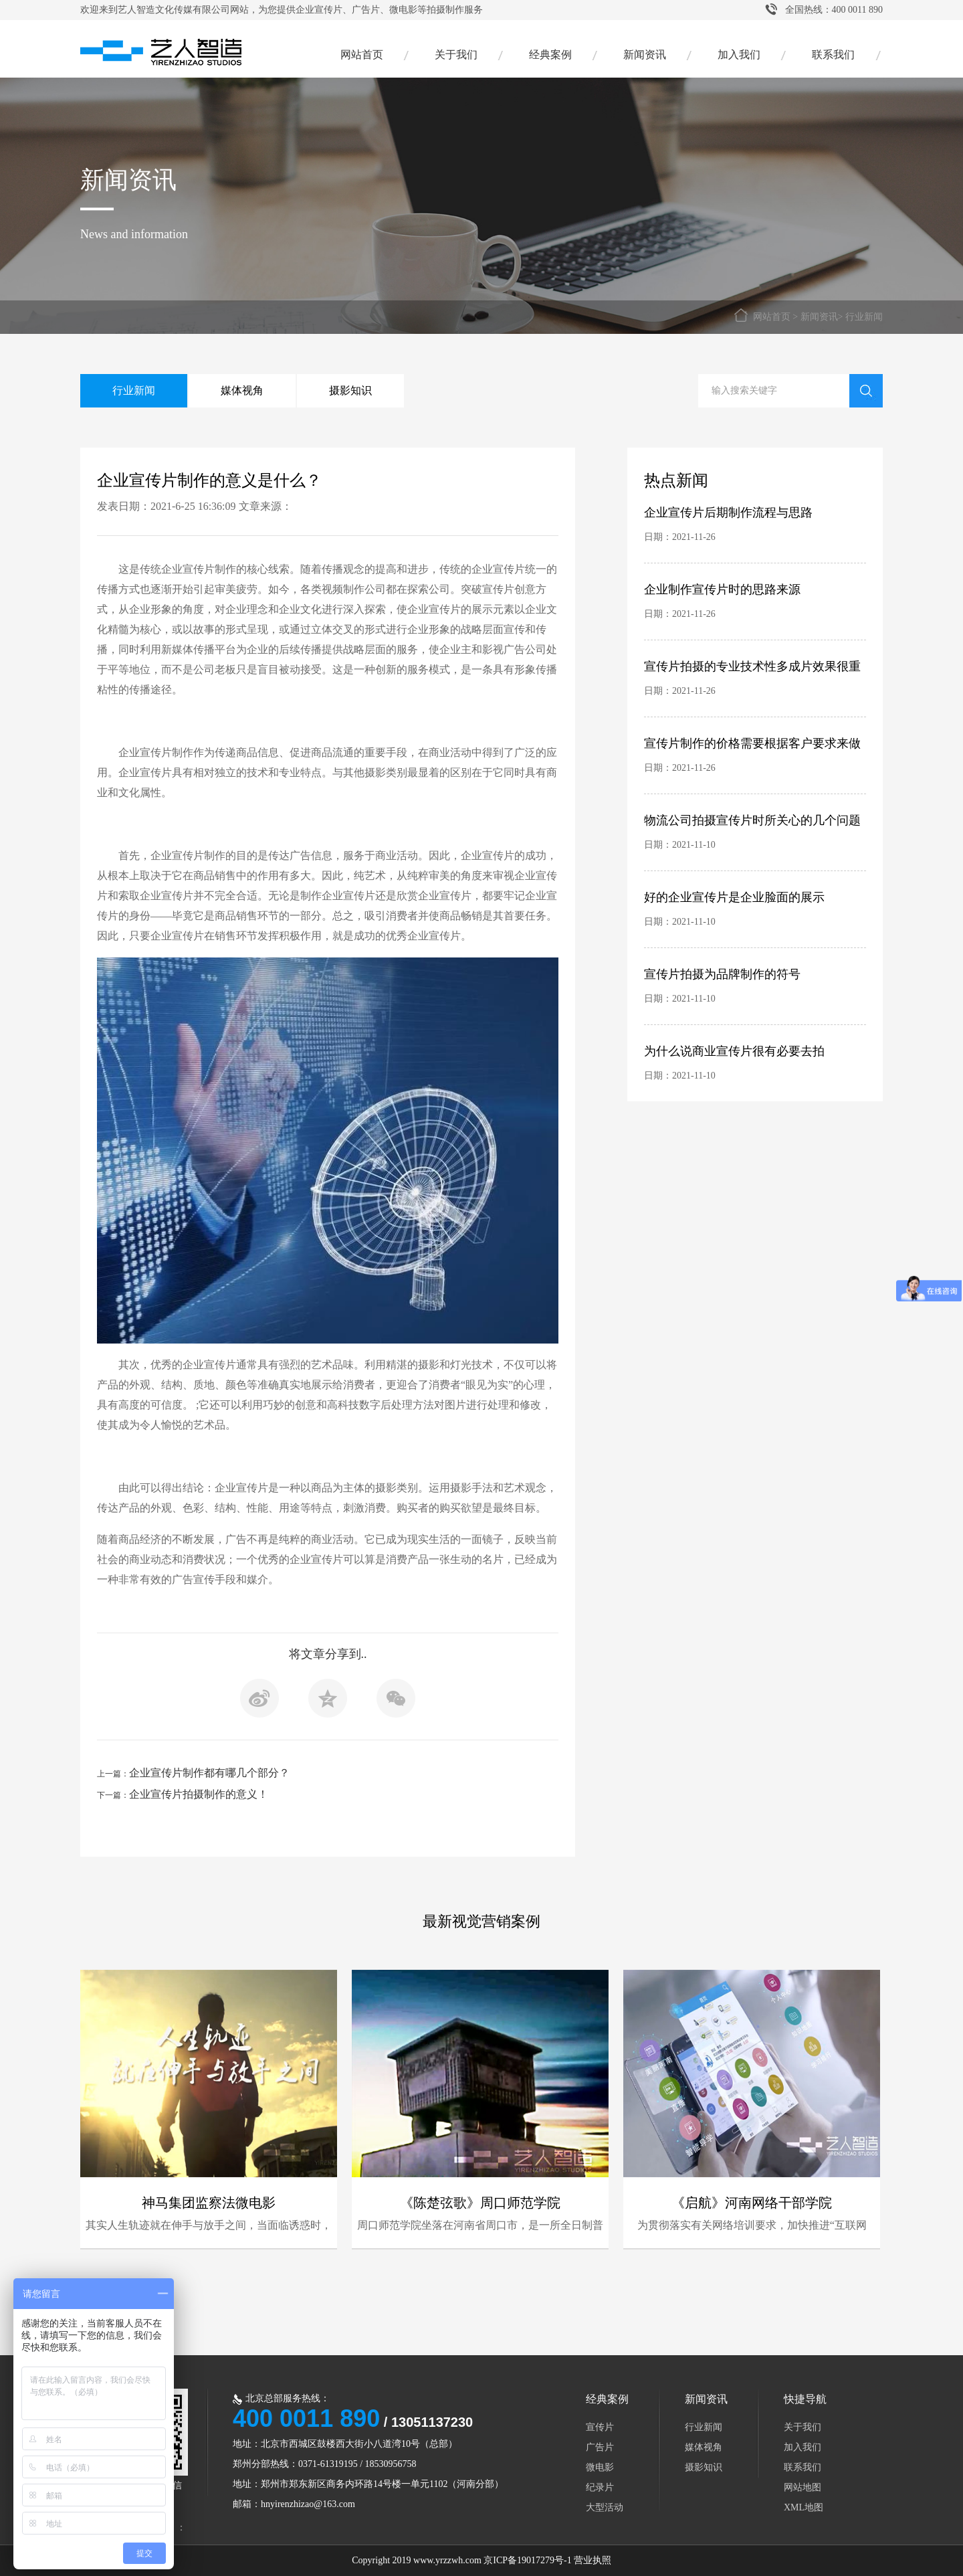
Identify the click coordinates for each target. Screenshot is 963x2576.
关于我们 (456, 54)
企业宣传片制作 (155, 752)
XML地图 (803, 2507)
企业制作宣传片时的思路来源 (722, 589)
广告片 (600, 2447)
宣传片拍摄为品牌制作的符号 (722, 974)
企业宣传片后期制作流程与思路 (728, 512)
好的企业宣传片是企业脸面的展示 (734, 897)
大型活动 (604, 2507)
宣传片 (600, 2427)
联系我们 (833, 54)
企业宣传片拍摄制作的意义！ (198, 1794)
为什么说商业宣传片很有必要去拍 (734, 1051)
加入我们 (739, 54)
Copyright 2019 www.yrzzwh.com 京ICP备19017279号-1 (461, 2560)
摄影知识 (350, 390)
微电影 (600, 2467)
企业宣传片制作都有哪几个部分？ (209, 1772)
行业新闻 (864, 317)
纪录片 (600, 2487)
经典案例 (550, 54)
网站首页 (361, 54)
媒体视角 (242, 390)
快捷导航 (805, 2399)
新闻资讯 (644, 54)
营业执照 (592, 2560)
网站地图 (802, 2487)
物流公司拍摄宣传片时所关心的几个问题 (752, 820)
